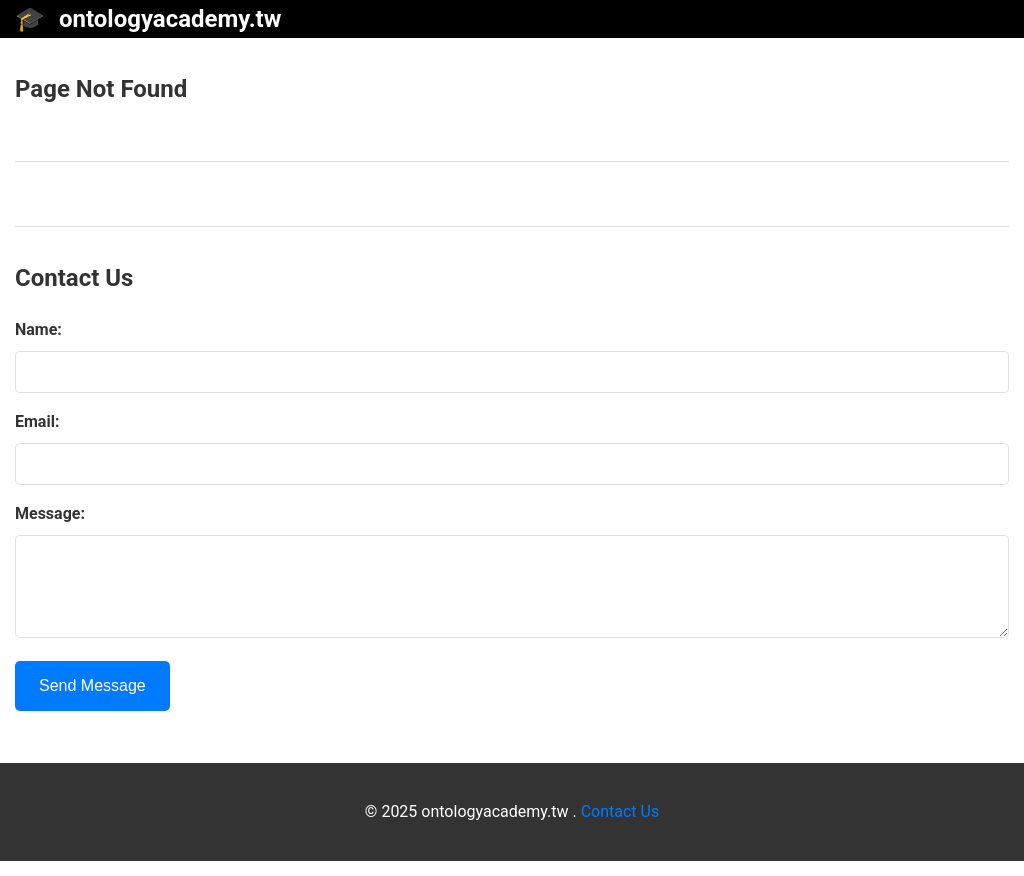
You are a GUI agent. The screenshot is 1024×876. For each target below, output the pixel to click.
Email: (37, 421)
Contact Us (620, 826)
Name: (38, 329)
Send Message (92, 700)
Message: (50, 513)
